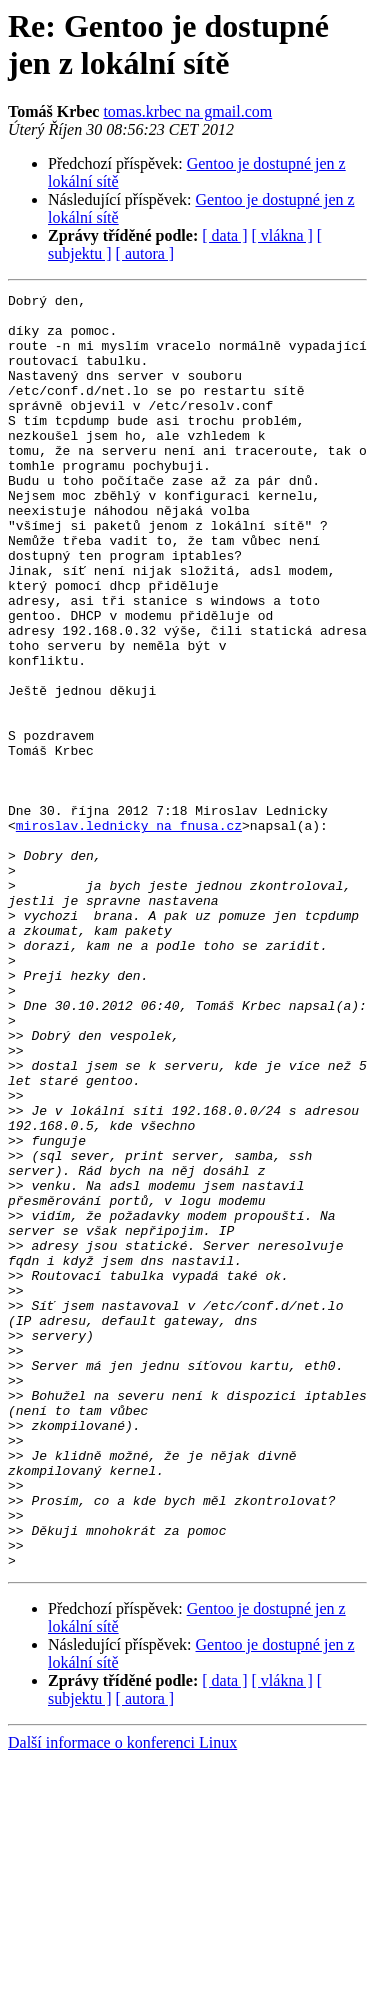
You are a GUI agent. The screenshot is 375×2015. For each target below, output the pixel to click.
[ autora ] (145, 253)
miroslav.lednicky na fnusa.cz (129, 933)
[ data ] (224, 235)
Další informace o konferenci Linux (122, 1997)
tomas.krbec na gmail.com (187, 111)
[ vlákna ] (282, 235)
